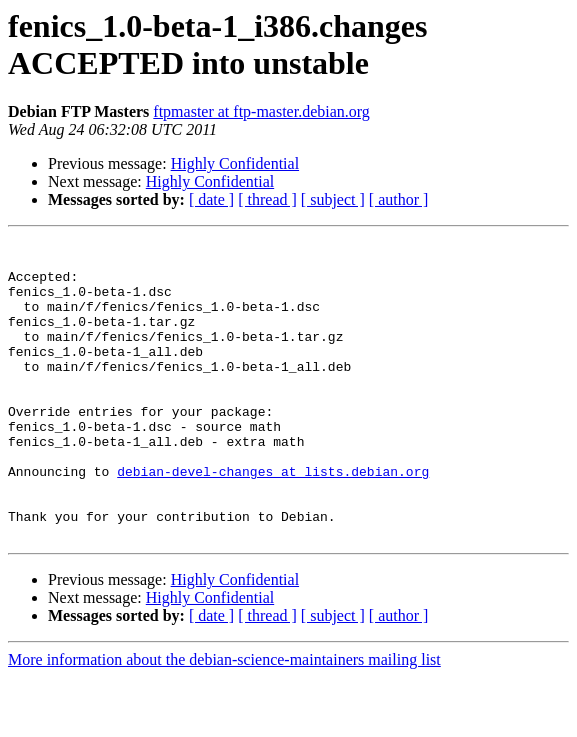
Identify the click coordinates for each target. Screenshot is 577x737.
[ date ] (211, 199)
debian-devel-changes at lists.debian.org (273, 519)
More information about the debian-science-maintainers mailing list (224, 719)
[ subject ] (333, 199)
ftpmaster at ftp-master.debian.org (261, 111)
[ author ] (399, 199)
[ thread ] (267, 199)
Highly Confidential (235, 163)
